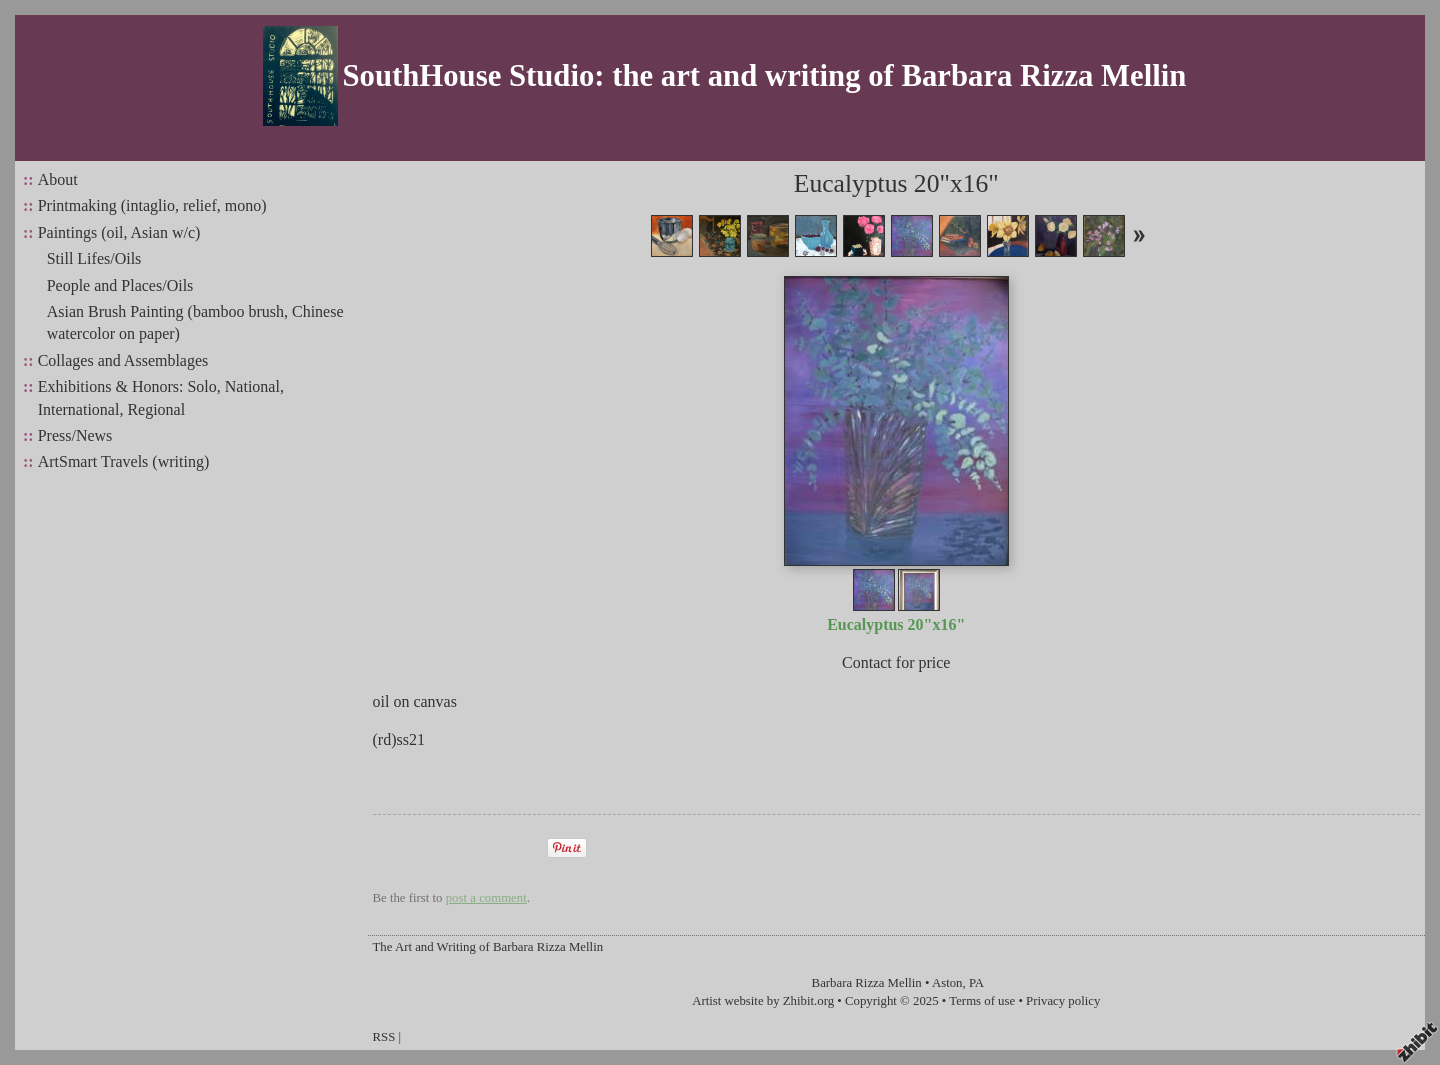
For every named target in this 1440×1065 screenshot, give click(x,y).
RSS (384, 1037)
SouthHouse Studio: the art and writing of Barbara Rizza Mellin (765, 76)
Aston (947, 983)
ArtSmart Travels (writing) (124, 461)
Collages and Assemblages (123, 360)
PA (976, 983)
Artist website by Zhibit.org (763, 1001)
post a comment (486, 898)
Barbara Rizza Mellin (867, 983)
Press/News (75, 435)
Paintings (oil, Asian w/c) (119, 232)
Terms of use (982, 1001)
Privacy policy (1063, 1001)
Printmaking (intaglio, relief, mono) (152, 205)
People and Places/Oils (120, 285)
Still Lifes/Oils (94, 258)
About (58, 179)
